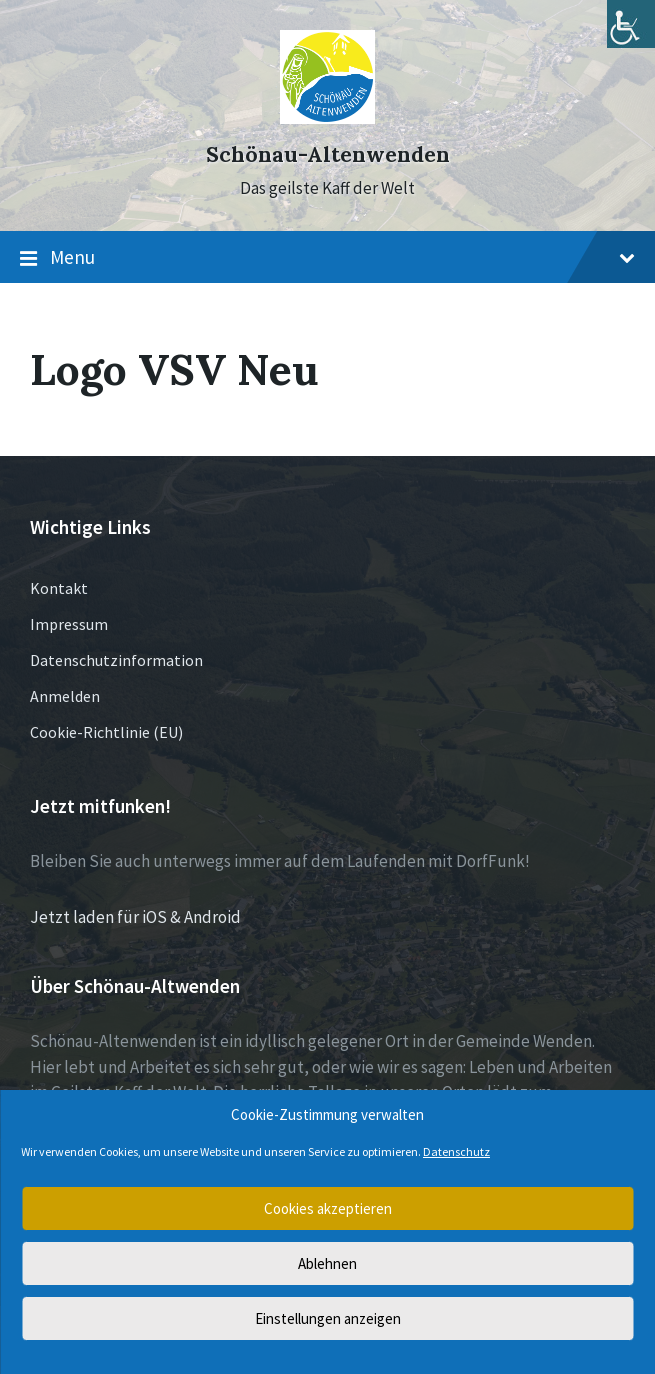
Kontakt (59, 588)
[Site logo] (327, 118)
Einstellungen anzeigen (328, 1318)
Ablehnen (327, 1263)
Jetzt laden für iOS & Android (135, 917)
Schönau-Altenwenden (328, 154)
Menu (327, 258)
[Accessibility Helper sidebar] (631, 24)
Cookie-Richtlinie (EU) (106, 732)
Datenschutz (456, 1151)
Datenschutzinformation (116, 660)
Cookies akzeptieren (328, 1208)
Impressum (69, 624)
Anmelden (65, 696)
